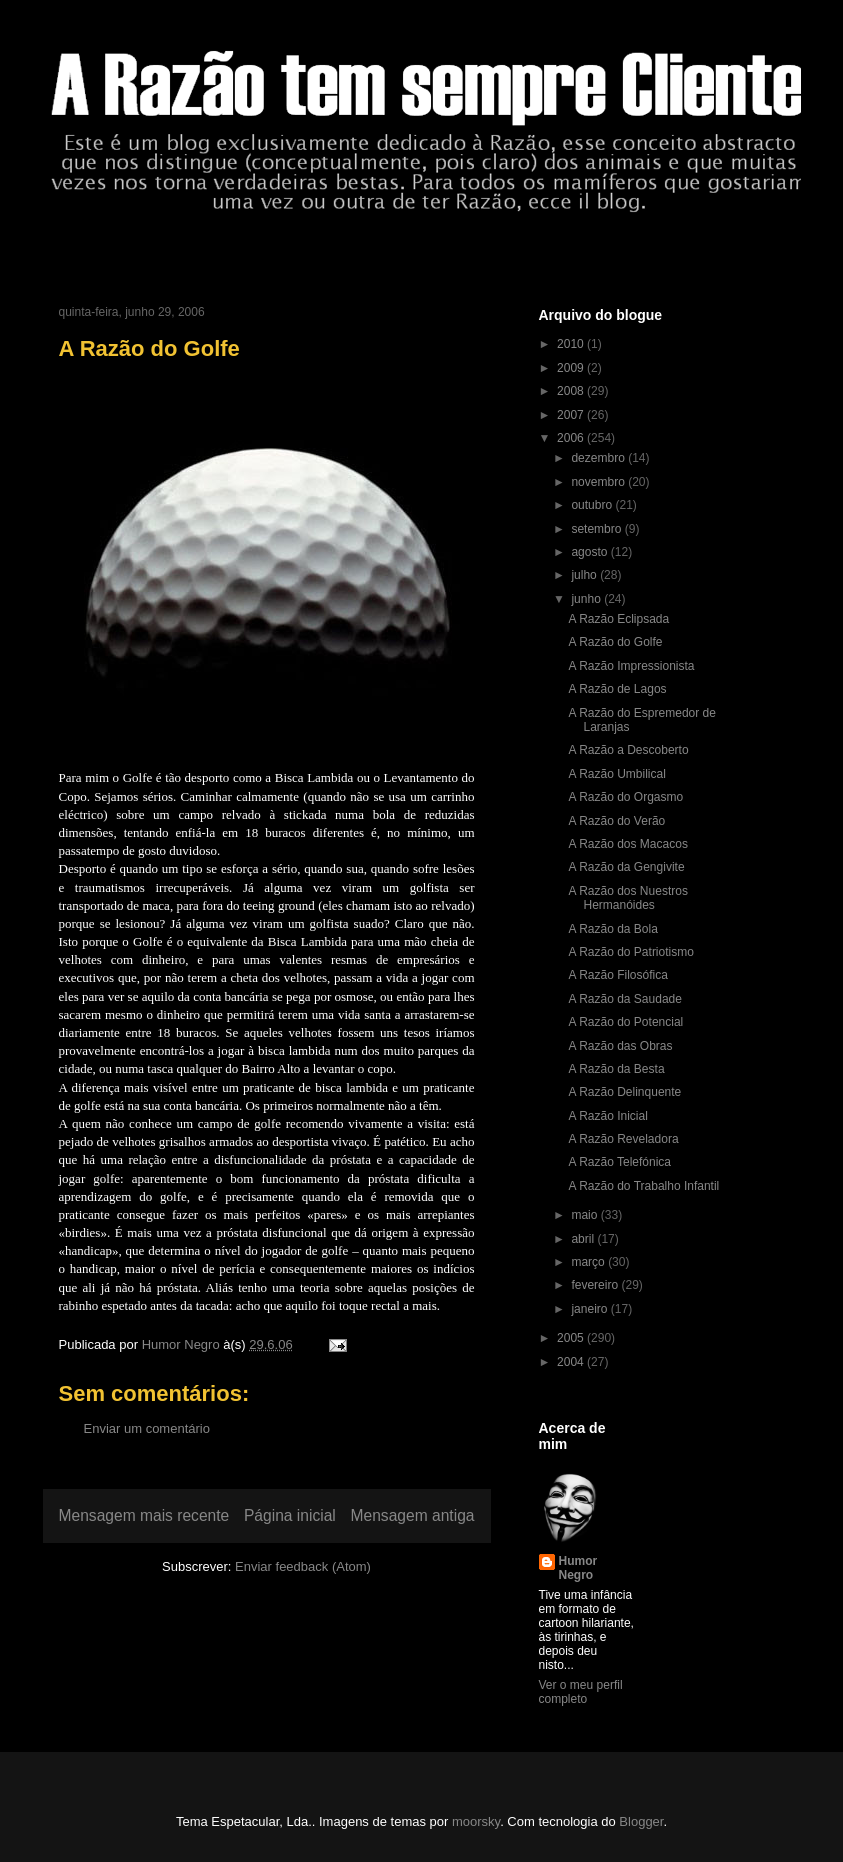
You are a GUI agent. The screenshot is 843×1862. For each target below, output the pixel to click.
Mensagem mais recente (144, 1515)
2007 (572, 415)
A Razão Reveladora (623, 1139)
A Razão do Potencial (625, 1022)
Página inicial (290, 1515)
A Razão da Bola (612, 929)
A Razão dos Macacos (627, 844)
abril (584, 1239)
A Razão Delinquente (624, 1092)
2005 (572, 1338)
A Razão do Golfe (615, 642)
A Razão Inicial (607, 1116)
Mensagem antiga (413, 1515)
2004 (572, 1362)
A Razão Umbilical (616, 774)
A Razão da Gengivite (626, 867)
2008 (572, 391)
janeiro (590, 1309)
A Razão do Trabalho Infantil (643, 1186)
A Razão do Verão (616, 821)
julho (585, 575)
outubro (593, 505)
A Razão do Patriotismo (630, 952)
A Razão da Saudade (624, 999)
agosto (590, 552)
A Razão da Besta (616, 1069)
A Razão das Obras (620, 1046)
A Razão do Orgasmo (625, 797)
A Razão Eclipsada (618, 619)
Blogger (641, 1821)
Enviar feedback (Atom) (303, 1566)
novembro (599, 482)
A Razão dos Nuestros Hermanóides (627, 898)
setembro (597, 529)
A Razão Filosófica (617, 975)
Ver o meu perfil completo (581, 1692)
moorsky (476, 1821)
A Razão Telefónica (619, 1162)
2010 (572, 344)
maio (585, 1215)
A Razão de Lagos (617, 689)
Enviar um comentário (147, 1428)
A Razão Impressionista (631, 666)
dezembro (599, 458)
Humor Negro (578, 1568)
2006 (572, 438)
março (589, 1262)
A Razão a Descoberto (628, 750)
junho (587, 599)
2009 (572, 368)
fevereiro (596, 1285)
